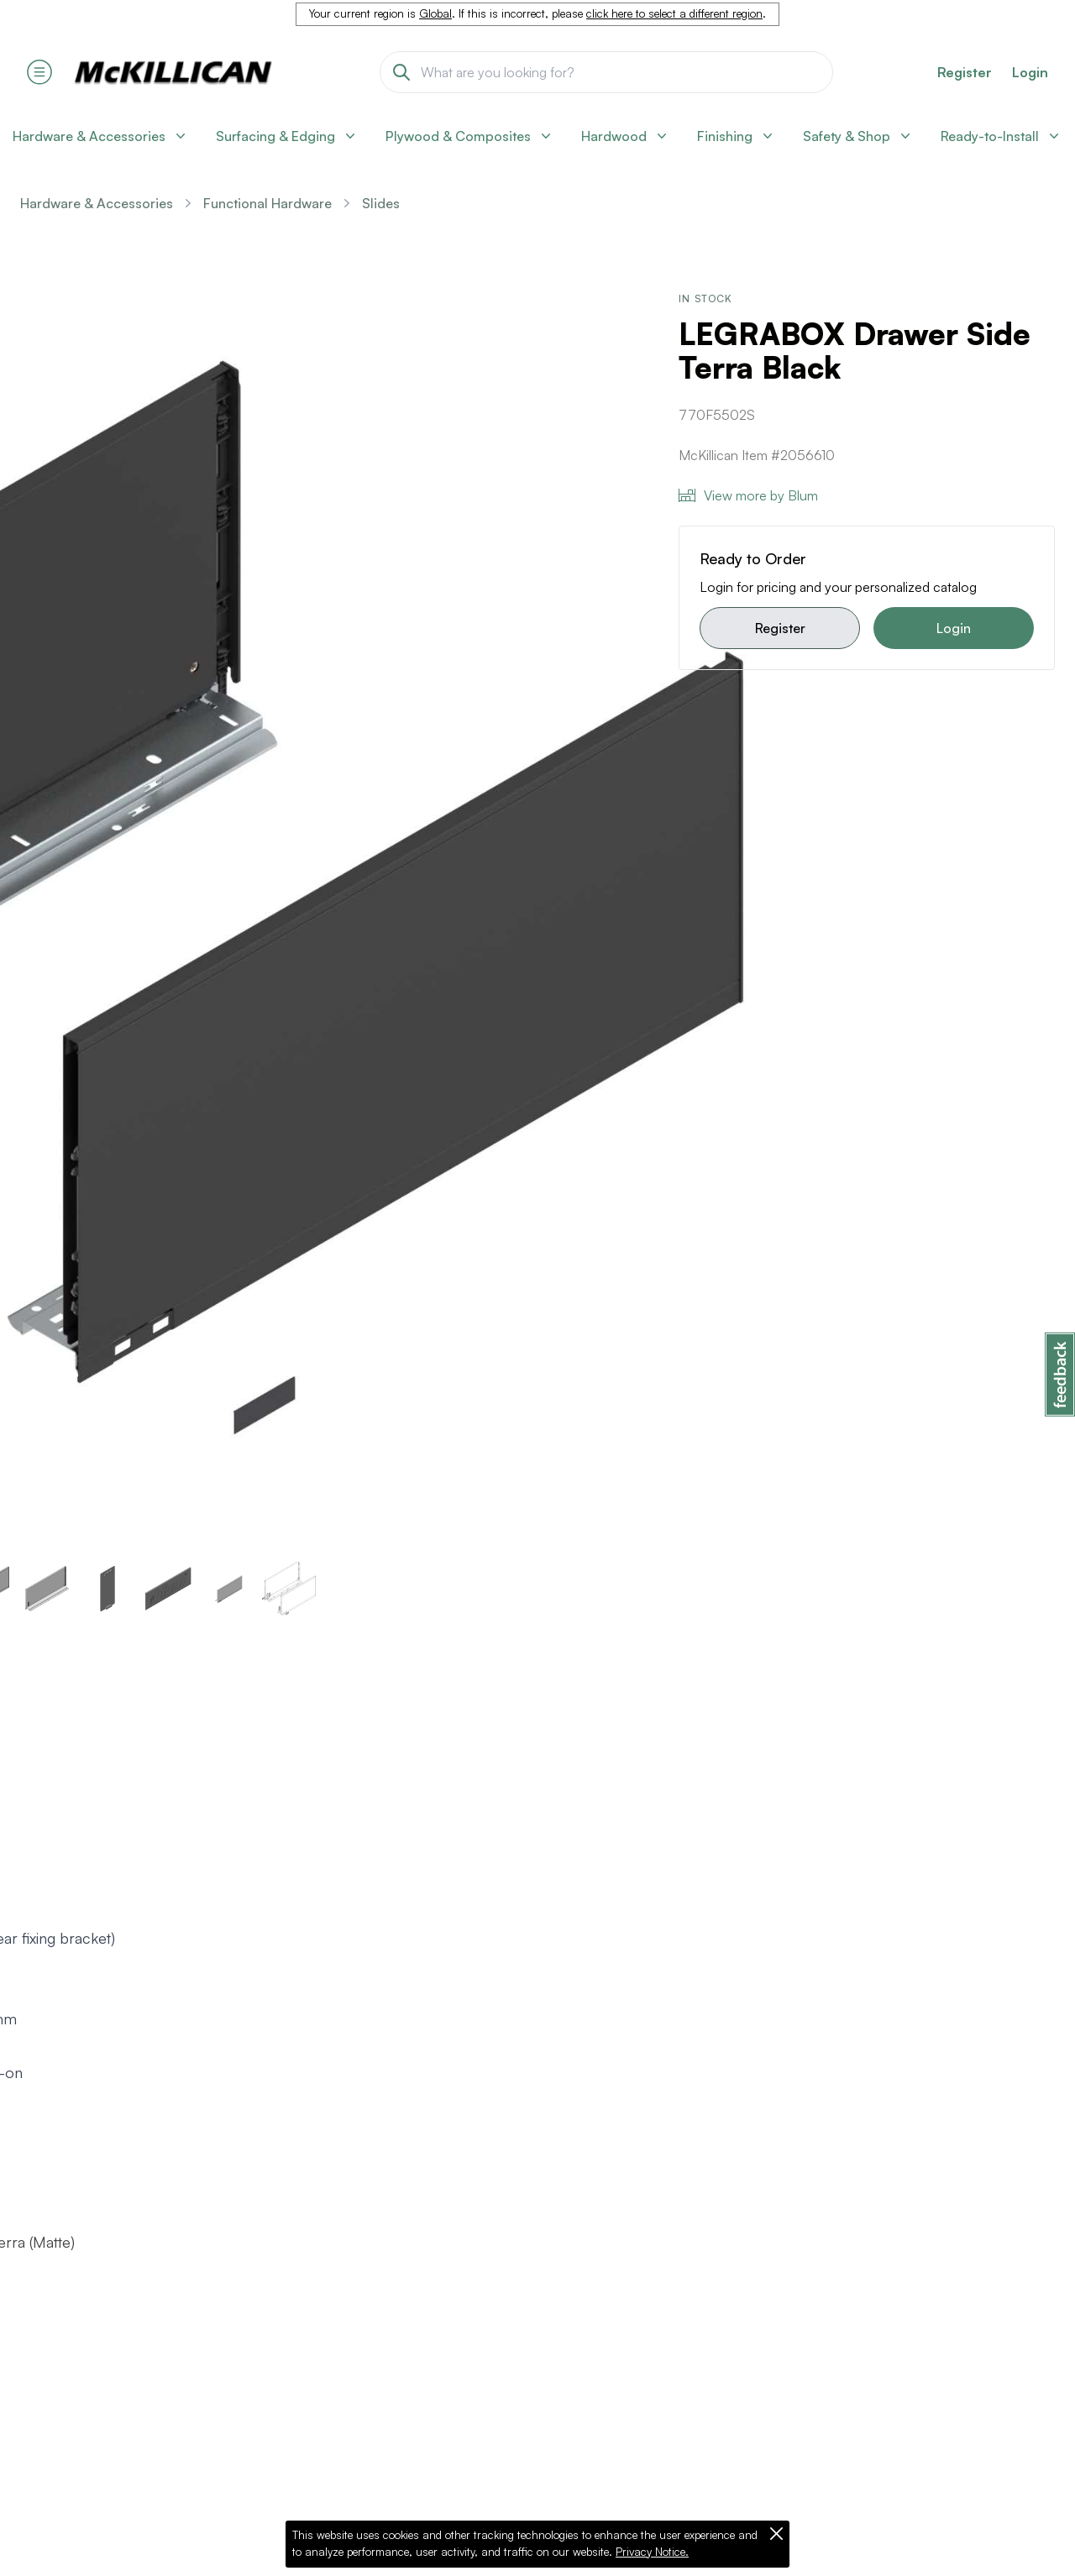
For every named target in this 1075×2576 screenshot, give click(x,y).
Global (435, 13)
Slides (381, 203)
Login (1030, 72)
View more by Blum (748, 495)
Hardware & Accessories (96, 203)
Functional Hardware (267, 203)
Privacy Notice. (652, 2551)
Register (780, 628)
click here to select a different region (674, 13)
